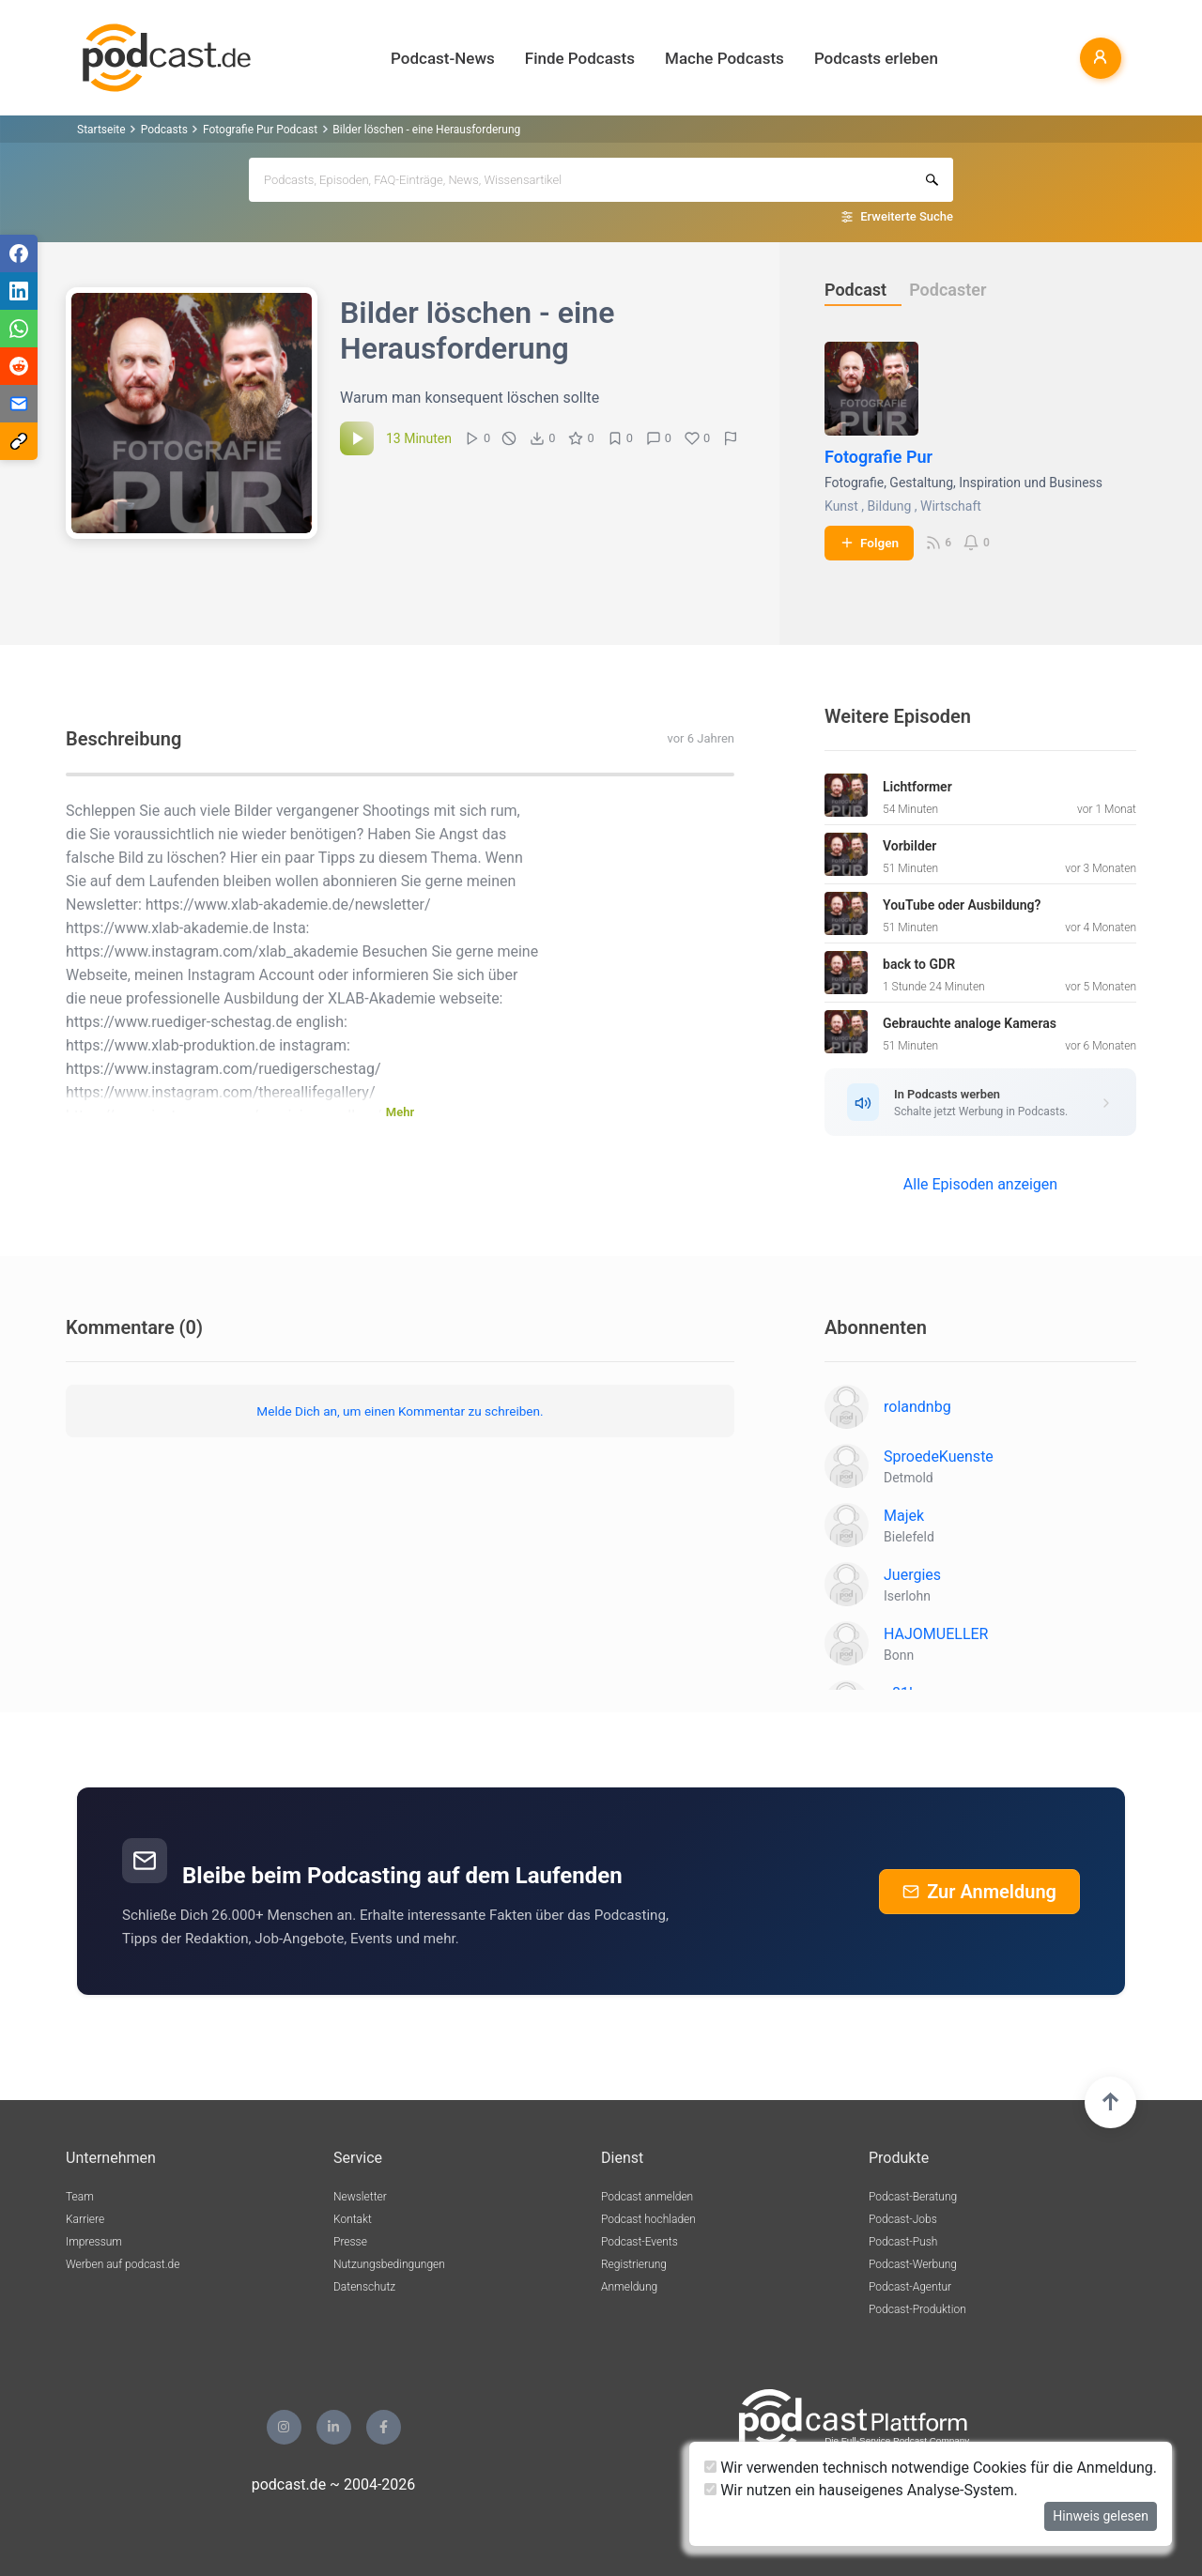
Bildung (890, 506)
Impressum (94, 2241)
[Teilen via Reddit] (19, 366)
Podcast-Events (639, 2241)
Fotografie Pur (878, 457)
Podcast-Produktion (917, 2309)
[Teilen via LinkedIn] (19, 291)
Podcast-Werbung (913, 2264)
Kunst (841, 506)
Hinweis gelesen (1100, 2515)
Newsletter (360, 2196)
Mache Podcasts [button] (724, 58)
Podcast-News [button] (443, 58)
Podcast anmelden (647, 2196)
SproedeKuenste (939, 1456)
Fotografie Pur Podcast (260, 129)
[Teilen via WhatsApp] (19, 328)
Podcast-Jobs (903, 2219)
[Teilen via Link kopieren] (19, 441)
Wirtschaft (950, 506)
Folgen (869, 542)
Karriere (85, 2219)
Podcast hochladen (648, 2219)
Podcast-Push (903, 2241)
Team (80, 2196)
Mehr (400, 1112)
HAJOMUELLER (936, 1634)
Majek (904, 1516)
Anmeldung (629, 2286)
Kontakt (352, 2219)
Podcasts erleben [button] (876, 58)
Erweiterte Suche (906, 216)
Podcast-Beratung (913, 2196)
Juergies (912, 1575)
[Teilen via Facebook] (19, 253)
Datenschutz (364, 2286)
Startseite (101, 129)
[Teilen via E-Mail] (19, 403)
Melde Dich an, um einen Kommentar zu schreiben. (399, 1410)
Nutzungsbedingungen (389, 2264)
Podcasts (164, 129)
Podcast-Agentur (910, 2286)
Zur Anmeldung (979, 1891)
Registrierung (634, 2264)
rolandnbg (917, 1407)
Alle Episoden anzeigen (980, 1184)
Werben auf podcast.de (122, 2264)
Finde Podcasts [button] (580, 58)
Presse (350, 2241)
